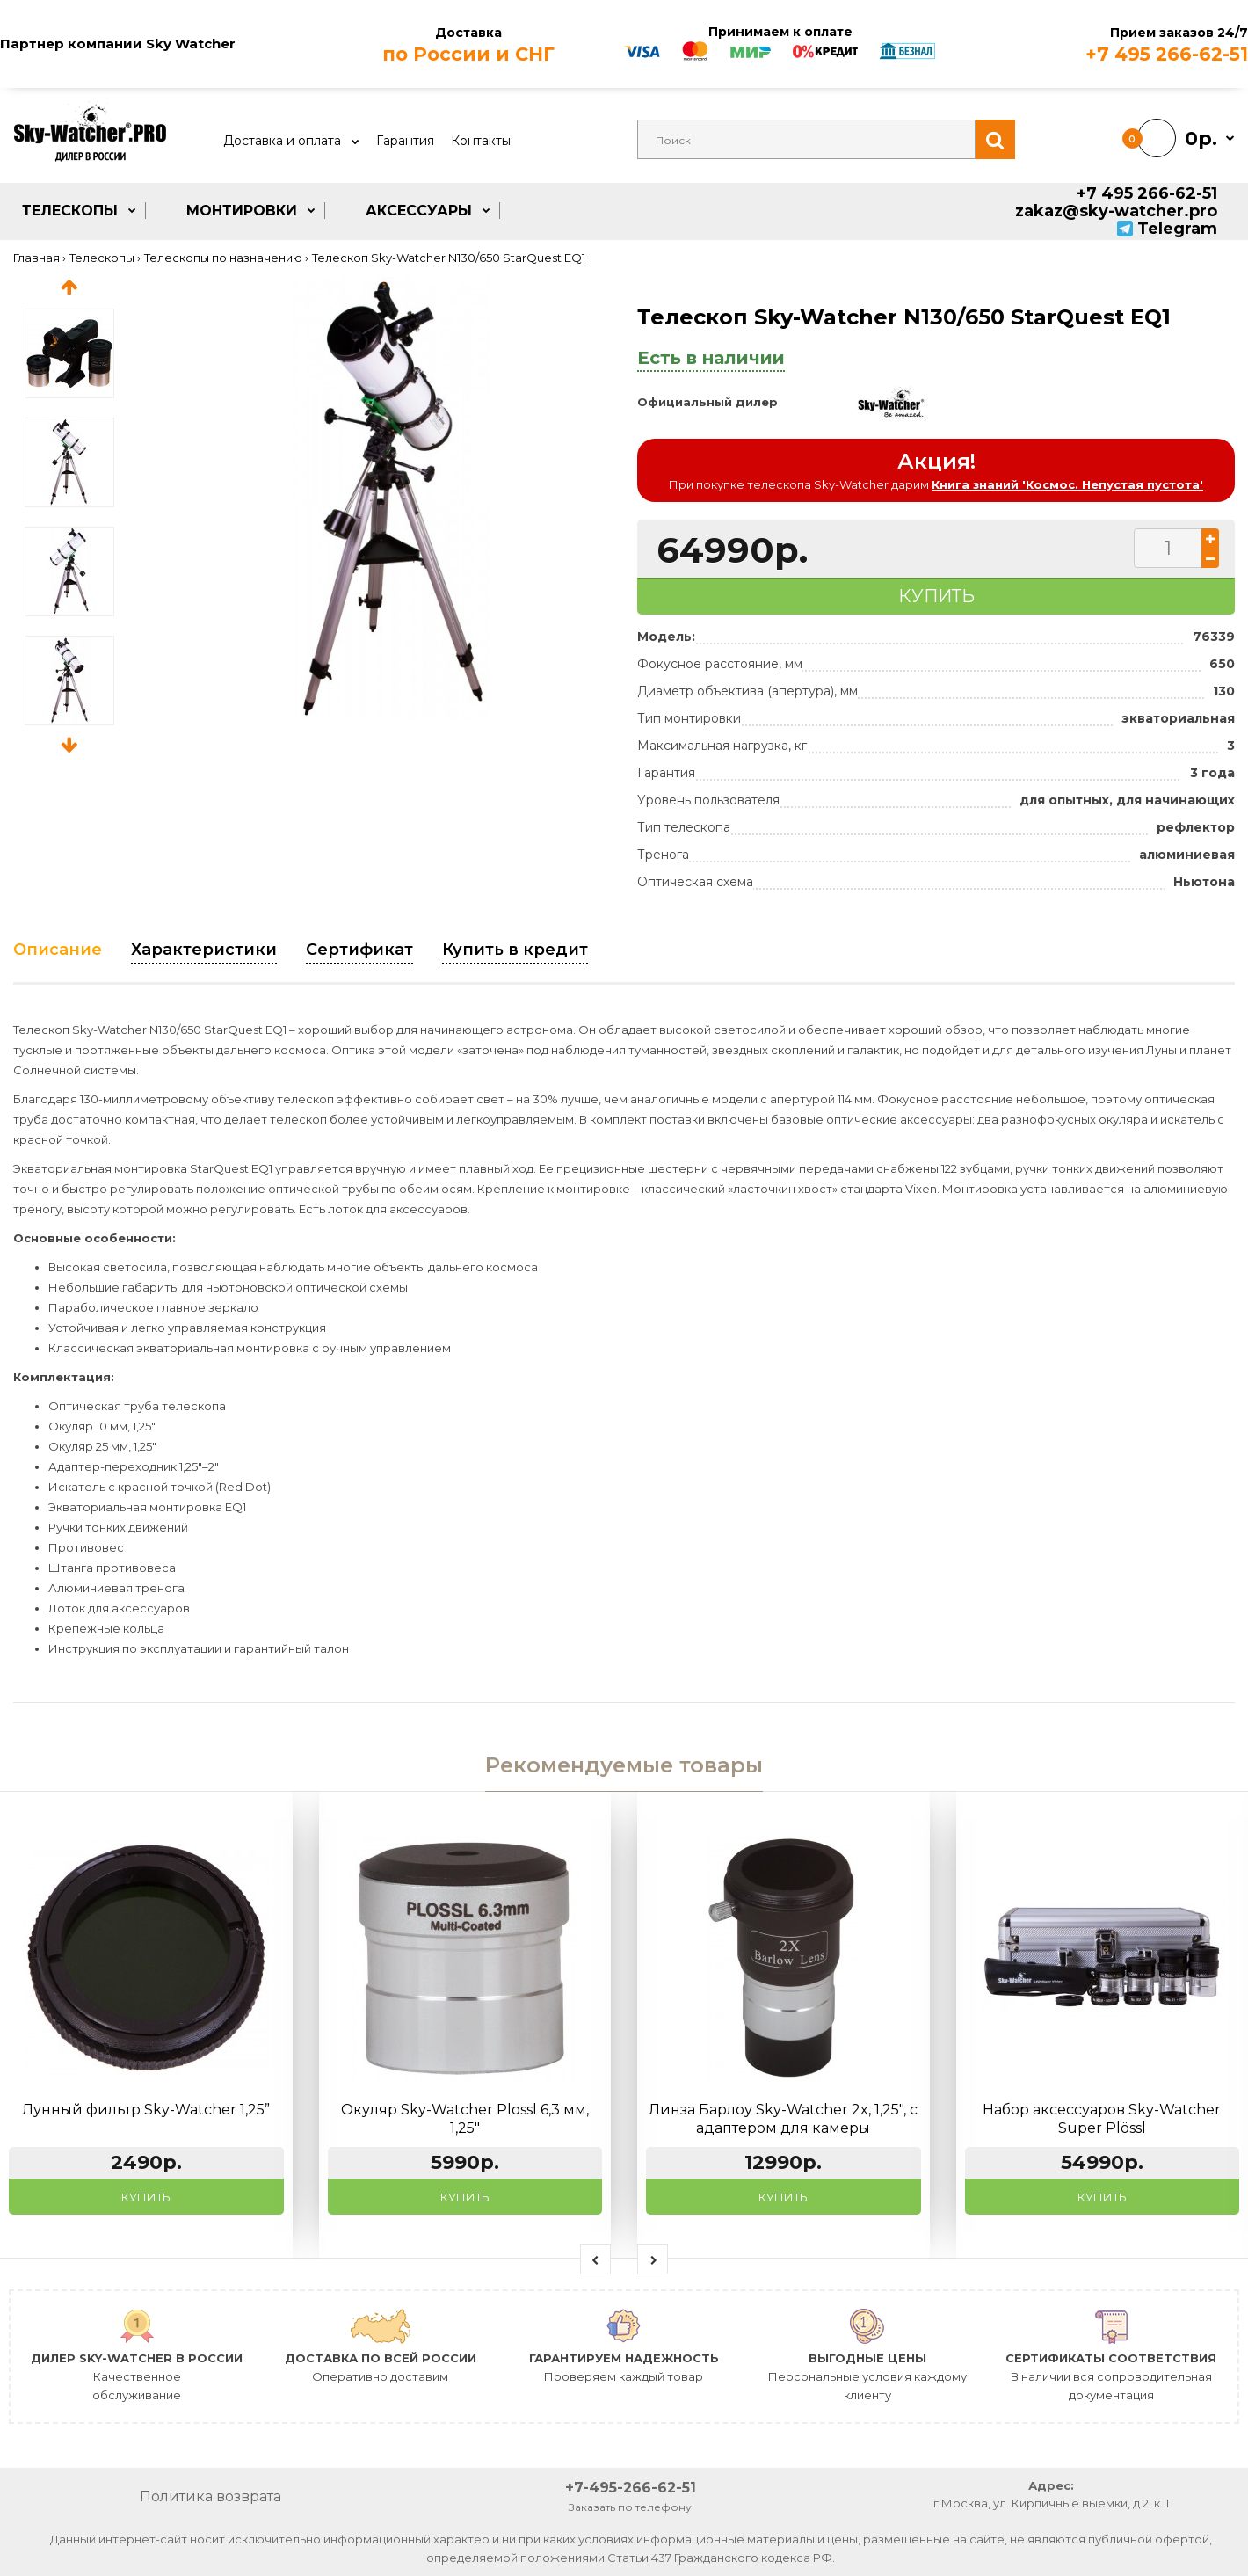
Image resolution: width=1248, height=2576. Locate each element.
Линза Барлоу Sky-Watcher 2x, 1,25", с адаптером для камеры (783, 2118)
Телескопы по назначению (223, 258)
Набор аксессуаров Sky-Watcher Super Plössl (1102, 2118)
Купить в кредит (515, 949)
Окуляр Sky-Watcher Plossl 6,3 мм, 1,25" (465, 2118)
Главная (36, 258)
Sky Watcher (191, 43)
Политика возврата (210, 2496)
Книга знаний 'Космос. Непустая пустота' (1067, 484)
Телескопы (101, 258)
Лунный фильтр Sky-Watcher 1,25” (146, 2109)
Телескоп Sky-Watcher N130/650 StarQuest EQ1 (448, 258)
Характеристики (204, 949)
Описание (57, 949)
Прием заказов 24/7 (1092, 45)
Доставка (468, 45)
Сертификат (359, 949)
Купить (146, 2197)
